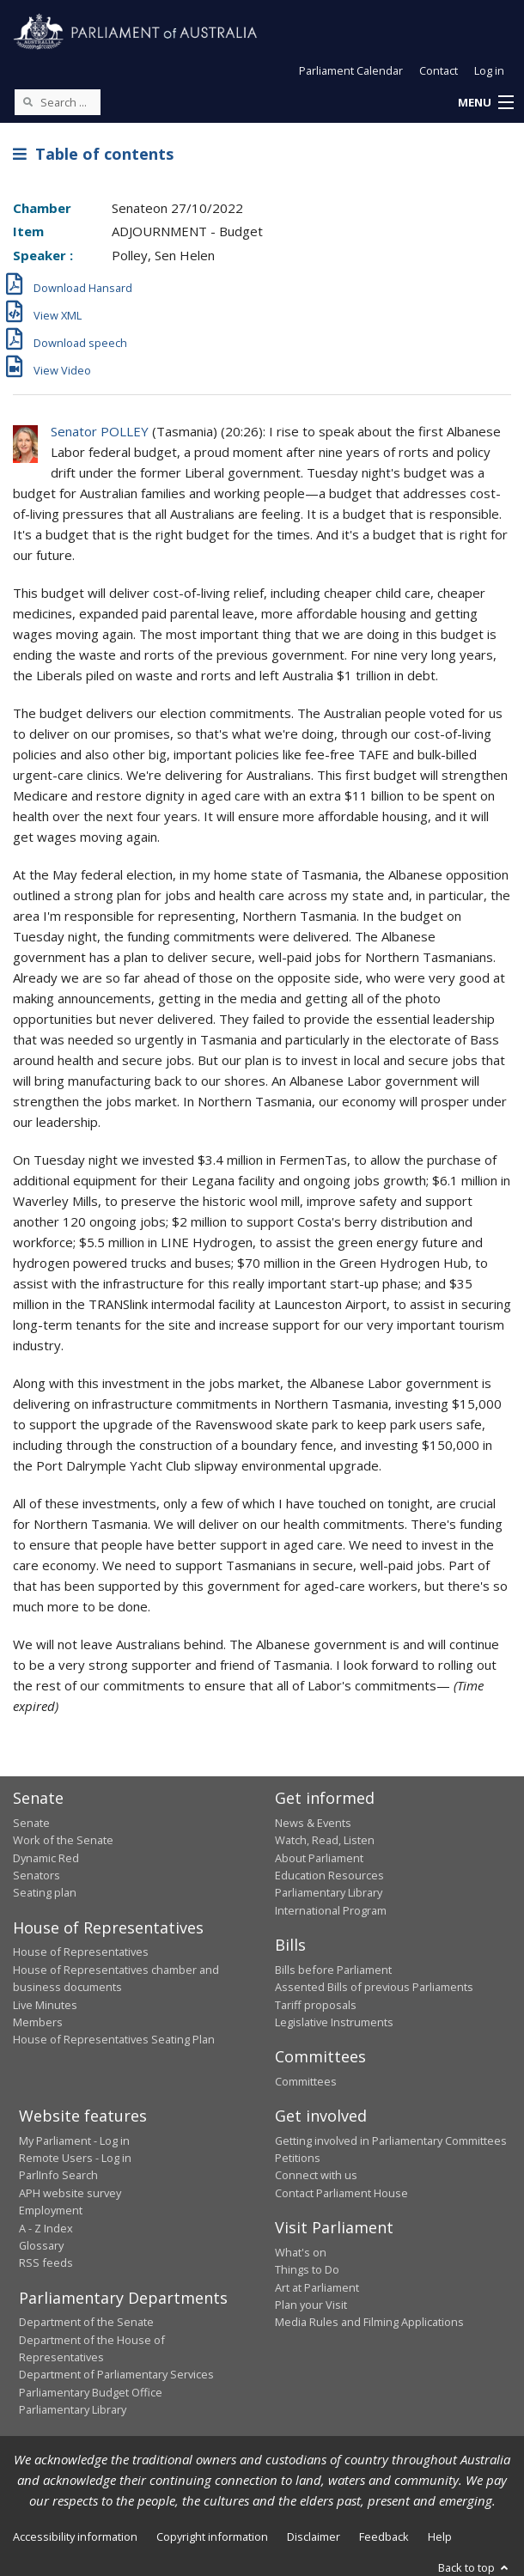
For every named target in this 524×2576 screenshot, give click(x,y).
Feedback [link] (384, 2536)
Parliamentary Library (328, 1892)
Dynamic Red (46, 1858)
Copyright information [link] (212, 2536)
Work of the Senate (63, 1840)
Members (38, 2022)
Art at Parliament (317, 2287)
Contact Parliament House (341, 2193)
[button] (485, 103)
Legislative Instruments (334, 2022)
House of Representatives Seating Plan (114, 2039)
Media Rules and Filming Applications (369, 2321)
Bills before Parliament (333, 1969)
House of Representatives (81, 1951)
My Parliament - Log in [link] (74, 2140)
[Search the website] (58, 102)
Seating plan (44, 1892)
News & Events (313, 1822)
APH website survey (70, 2193)
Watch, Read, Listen (325, 1840)
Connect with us (316, 2175)
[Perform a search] (27, 101)
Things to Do (307, 2269)
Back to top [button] (474, 2567)
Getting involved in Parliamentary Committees (391, 2140)
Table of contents (93, 153)
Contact (438, 70)
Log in (489, 70)
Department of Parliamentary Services (116, 2374)
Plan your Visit (311, 2304)
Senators (36, 1875)
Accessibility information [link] (75, 2536)
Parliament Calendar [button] (351, 70)
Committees (306, 2081)
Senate (31, 1822)
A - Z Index (46, 2228)
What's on (300, 2252)
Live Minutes (45, 2005)
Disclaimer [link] (313, 2536)
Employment (50, 2210)
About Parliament (319, 1858)
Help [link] (440, 2536)
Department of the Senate (86, 2321)
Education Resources (329, 1875)
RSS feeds (46, 2262)
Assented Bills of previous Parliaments (374, 1986)
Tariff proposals (315, 2005)
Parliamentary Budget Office (90, 2392)
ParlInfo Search (58, 2175)
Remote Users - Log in (75, 2157)
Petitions (297, 2157)
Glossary (41, 2245)
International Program (331, 1910)
